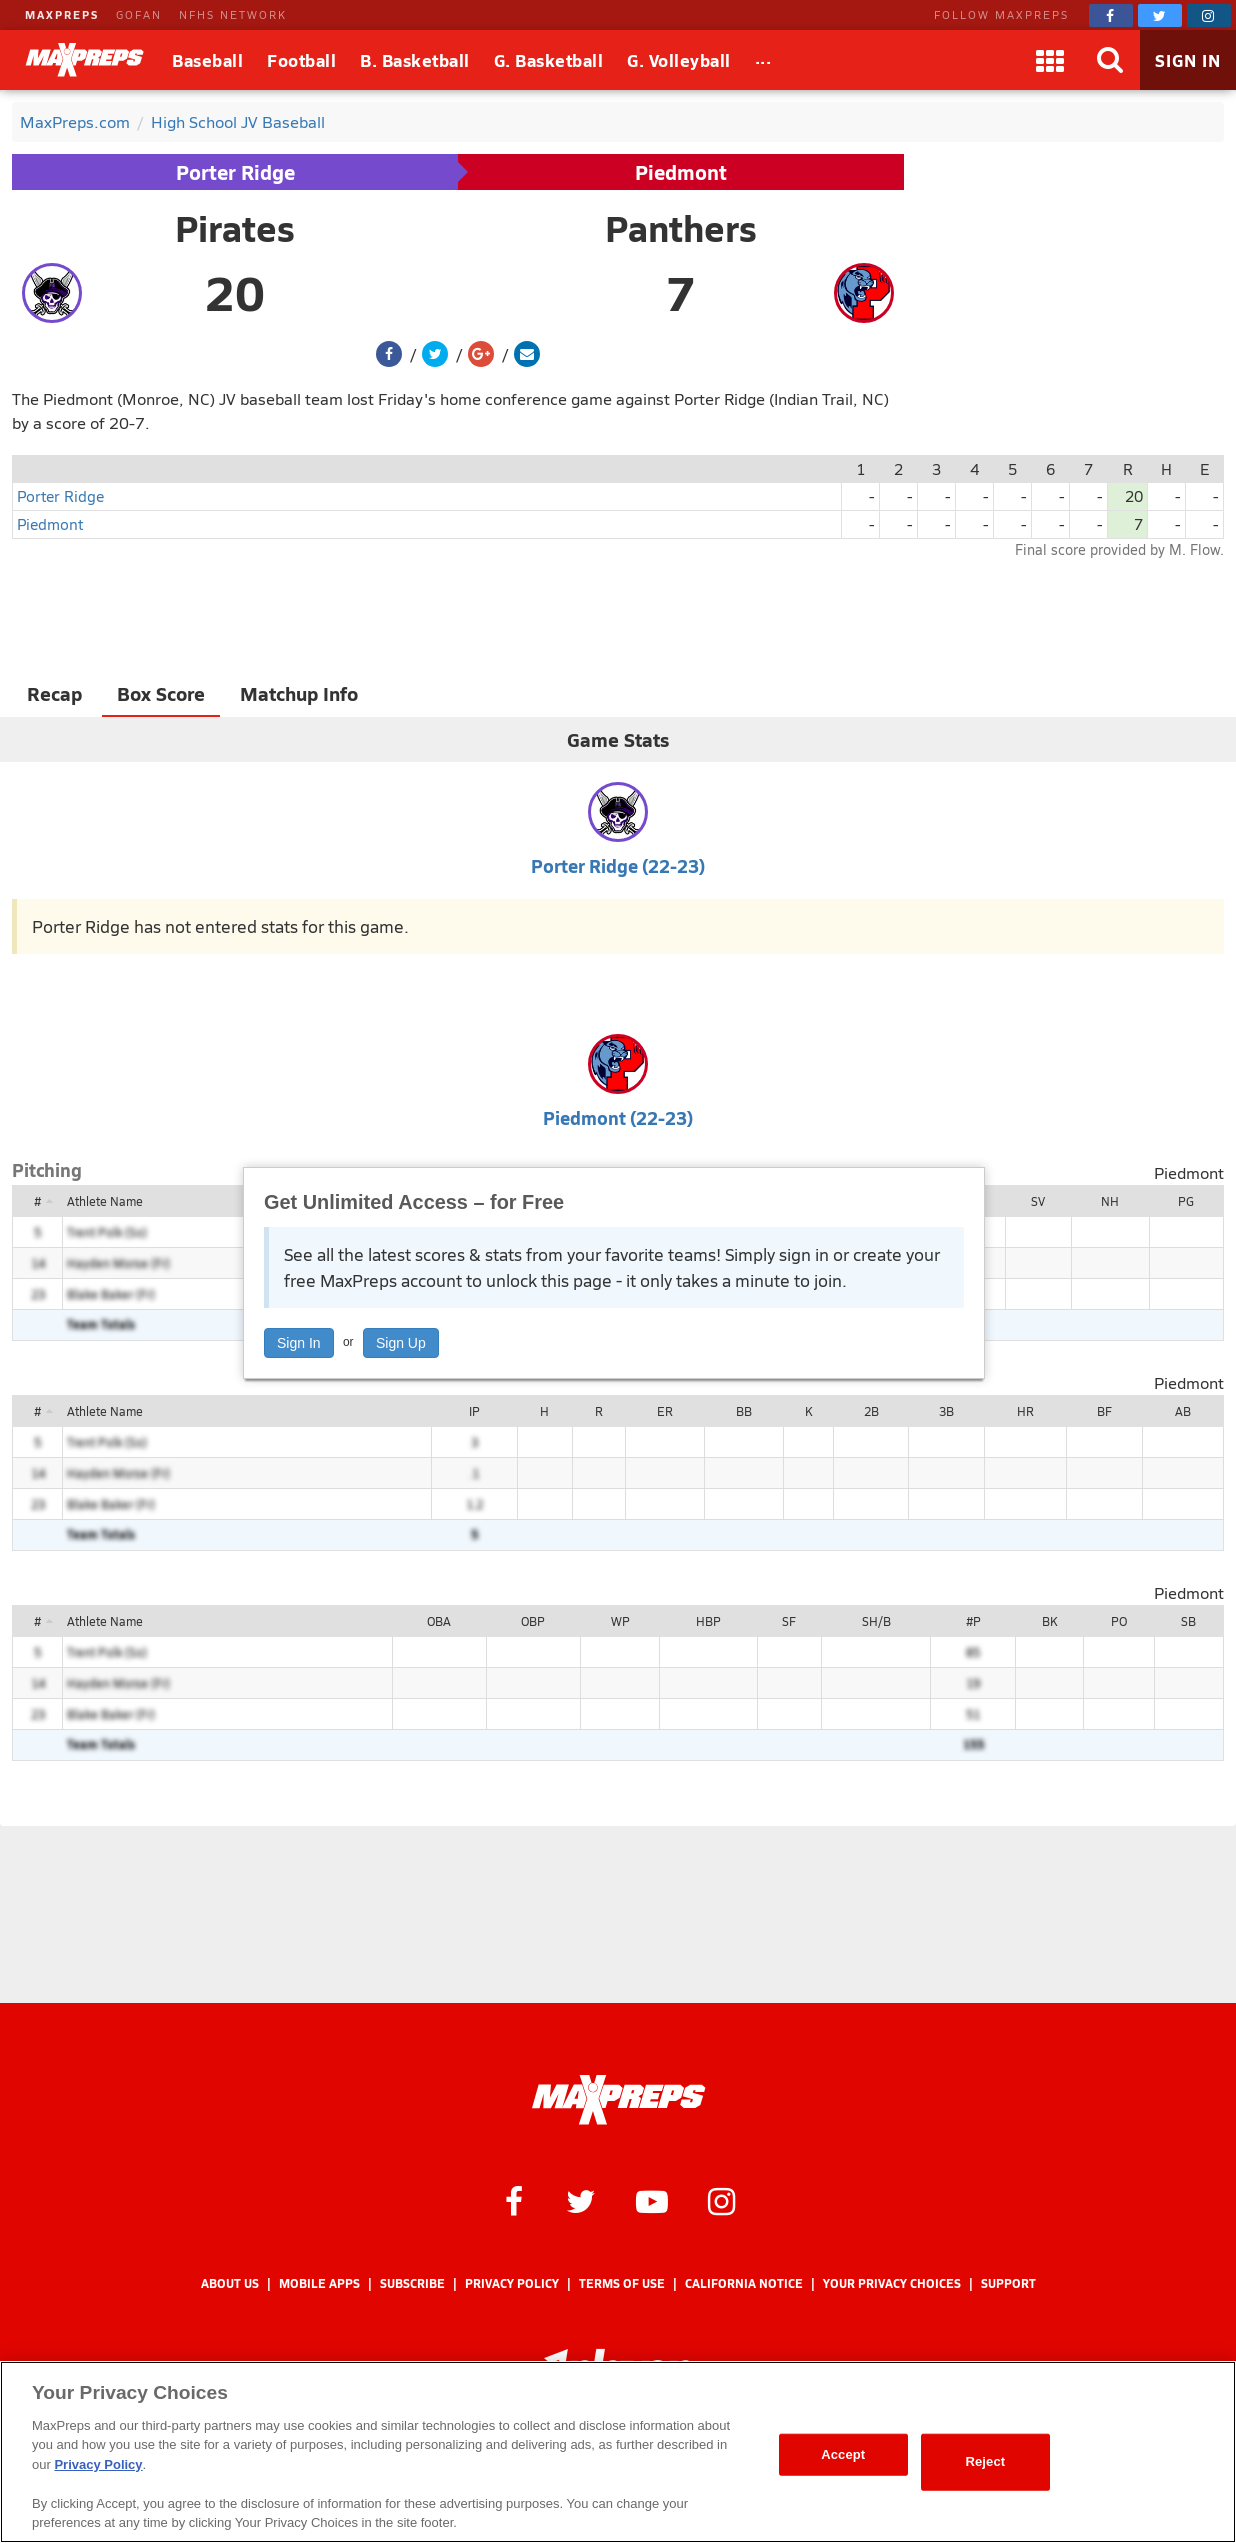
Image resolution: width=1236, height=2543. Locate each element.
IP (474, 1411)
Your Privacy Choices (892, 2283)
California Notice (744, 2283)
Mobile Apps (319, 2283)
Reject (985, 2461)
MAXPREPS (62, 14)
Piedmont (681, 172)
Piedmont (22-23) (618, 1117)
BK (1049, 1621)
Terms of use (622, 2283)
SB (1188, 1621)
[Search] (1110, 60)
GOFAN (139, 14)
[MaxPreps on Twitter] (1160, 15)
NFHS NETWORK (233, 14)
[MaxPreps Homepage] (618, 2100)
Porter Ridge (235, 172)
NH (1110, 1201)
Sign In (299, 1343)
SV (1038, 1201)
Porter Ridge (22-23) (618, 865)
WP (620, 1621)
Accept (843, 2454)
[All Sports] (763, 60)
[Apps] (1050, 60)
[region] (618, 2452)
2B (871, 1411)
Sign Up (401, 1343)
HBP (708, 1621)
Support (1008, 2283)
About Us (230, 2283)
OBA (439, 1621)
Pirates (235, 228)
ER (665, 1411)
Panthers (681, 228)
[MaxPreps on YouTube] (652, 2200)
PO (1119, 1621)
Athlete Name (105, 1201)
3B (946, 1411)
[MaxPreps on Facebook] (1111, 15)
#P (973, 1621)
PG (1186, 1201)
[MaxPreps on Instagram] (1209, 15)
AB (1183, 1411)
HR (1025, 1411)
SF (789, 1621)
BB (744, 1411)
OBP (533, 1621)
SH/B (876, 1621)
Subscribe (412, 2283)
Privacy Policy (512, 2283)
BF (1104, 1411)
